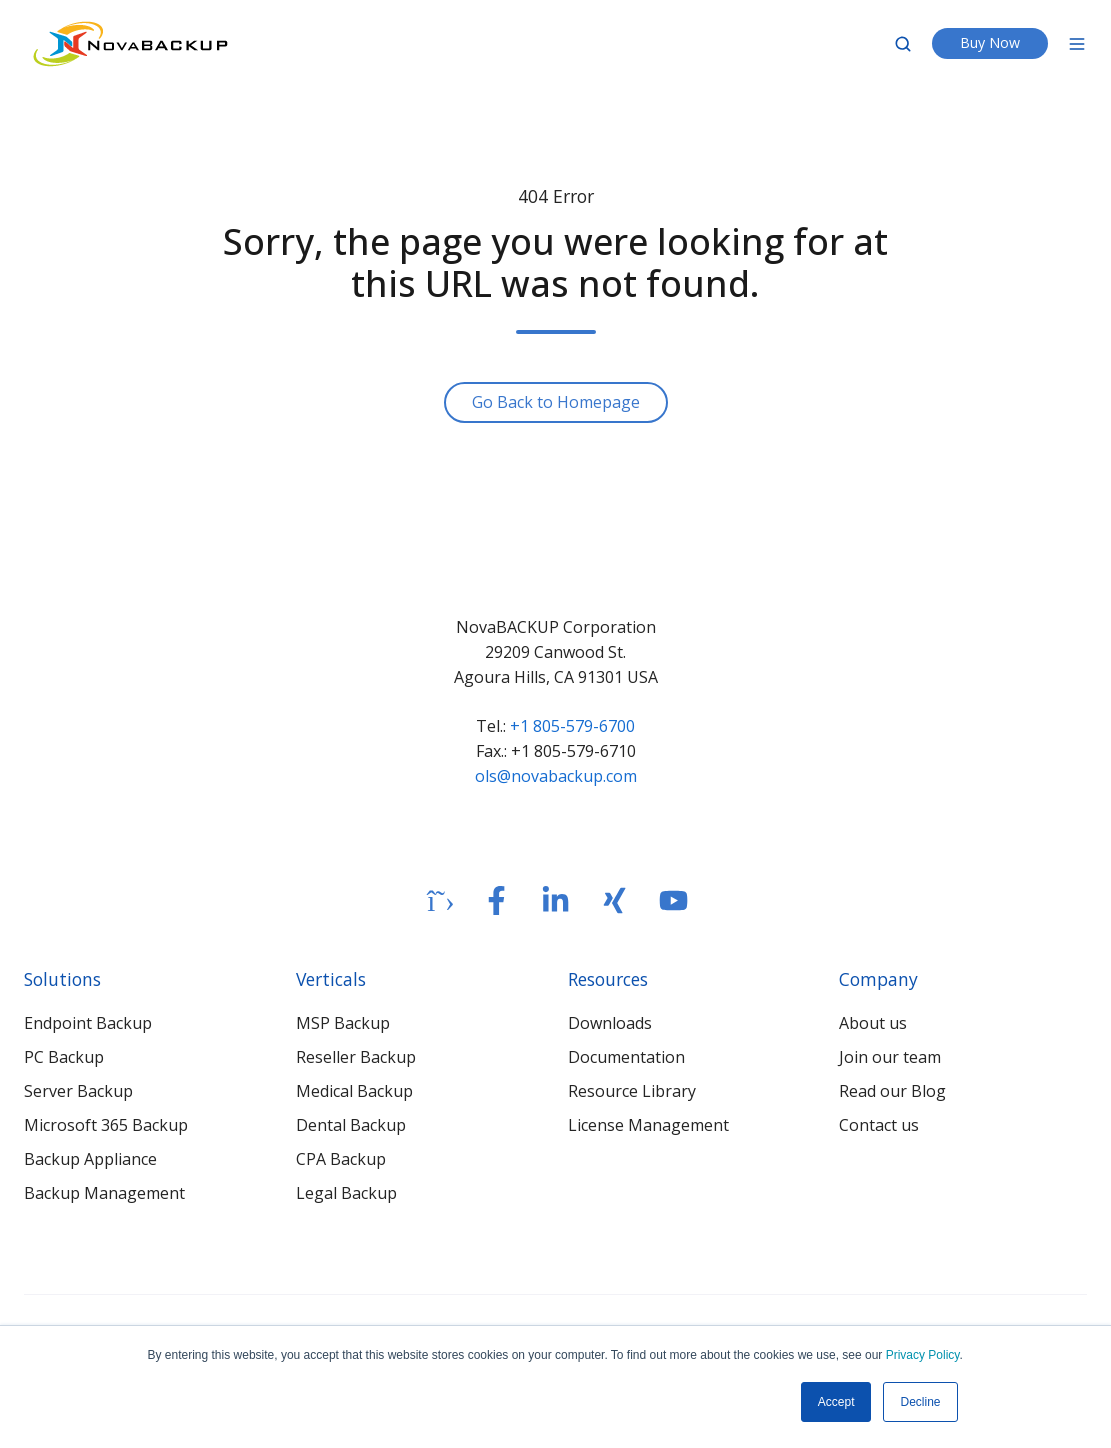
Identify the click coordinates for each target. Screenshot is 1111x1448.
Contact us (879, 1125)
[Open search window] (903, 44)
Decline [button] (920, 1402)
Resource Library (632, 1091)
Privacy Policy (923, 1355)
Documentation (626, 1057)
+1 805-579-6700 (572, 726)
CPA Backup (341, 1159)
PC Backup (64, 1057)
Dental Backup (351, 1125)
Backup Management (104, 1193)
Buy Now (990, 42)
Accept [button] (836, 1402)
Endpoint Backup (88, 1023)
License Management (648, 1125)
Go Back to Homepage (556, 402)
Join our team (890, 1057)
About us (873, 1023)
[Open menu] (1077, 44)
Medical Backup (354, 1091)
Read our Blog (892, 1091)
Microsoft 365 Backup (106, 1125)
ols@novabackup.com (556, 776)
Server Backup (78, 1091)
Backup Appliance (90, 1159)
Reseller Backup (356, 1057)
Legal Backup (346, 1193)
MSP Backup (343, 1023)
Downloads (610, 1023)
